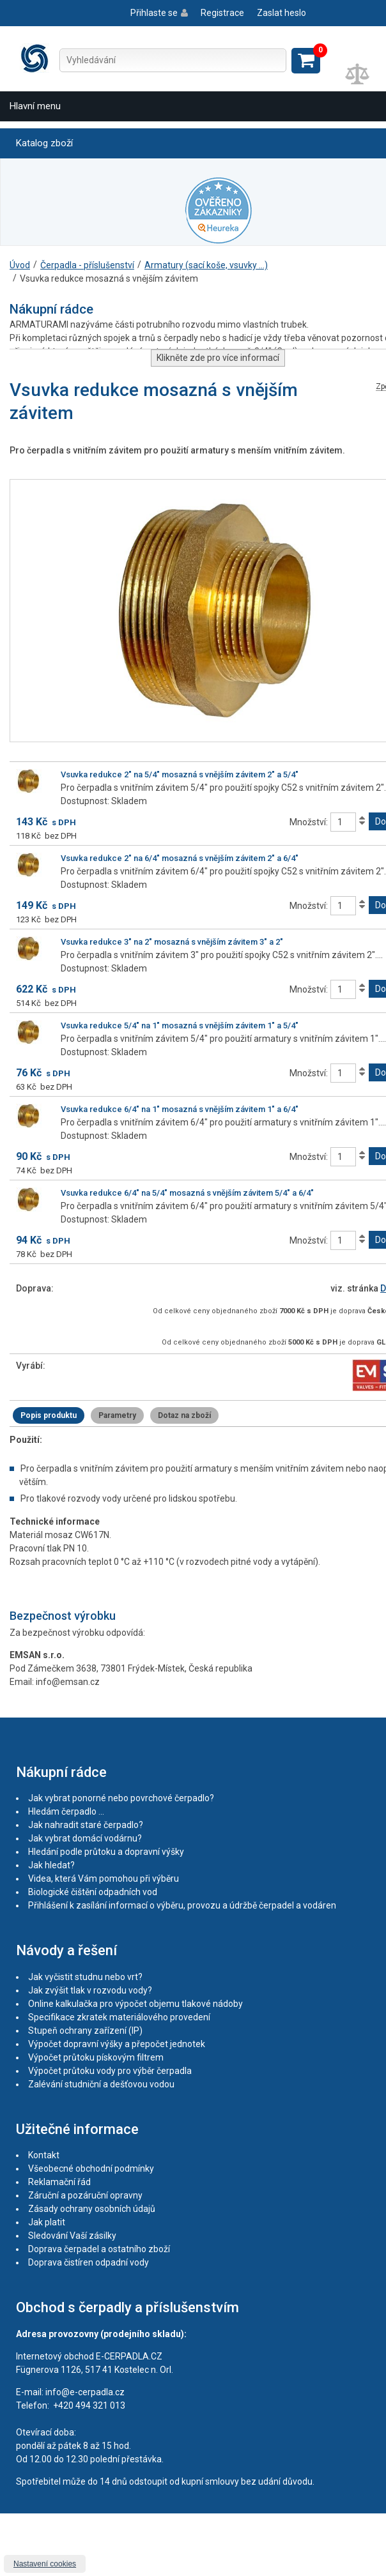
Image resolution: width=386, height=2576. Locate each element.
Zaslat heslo (281, 13)
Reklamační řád (59, 2182)
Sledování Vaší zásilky (72, 2235)
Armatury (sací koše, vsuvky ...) (206, 265)
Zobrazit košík (305, 60)
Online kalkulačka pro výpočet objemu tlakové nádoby (135, 2004)
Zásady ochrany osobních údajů (91, 2209)
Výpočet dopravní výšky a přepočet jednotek (116, 2044)
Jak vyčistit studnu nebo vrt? (85, 1977)
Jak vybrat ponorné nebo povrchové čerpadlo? (121, 1798)
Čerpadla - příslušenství (87, 265)
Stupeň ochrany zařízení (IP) (85, 2030)
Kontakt (43, 2155)
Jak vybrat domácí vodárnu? (85, 1838)
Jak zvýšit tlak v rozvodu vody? (90, 1990)
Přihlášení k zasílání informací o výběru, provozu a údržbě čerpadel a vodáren (182, 1905)
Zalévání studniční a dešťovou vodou (101, 2084)
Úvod (20, 265)
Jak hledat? (51, 1865)
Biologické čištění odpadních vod (92, 1892)
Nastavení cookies (44, 2563)
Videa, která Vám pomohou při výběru (103, 1878)
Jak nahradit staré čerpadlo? (85, 1825)
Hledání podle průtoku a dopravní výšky (106, 1852)
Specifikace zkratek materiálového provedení (119, 2017)
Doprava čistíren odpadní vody (88, 2262)
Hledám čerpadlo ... (66, 1811)
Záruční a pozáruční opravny (85, 2195)
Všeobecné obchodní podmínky (91, 2168)
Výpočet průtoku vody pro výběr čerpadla (110, 2071)
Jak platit (46, 2222)
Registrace (222, 13)
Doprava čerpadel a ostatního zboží (99, 2249)
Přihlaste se (154, 13)
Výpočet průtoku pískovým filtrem (96, 2057)
